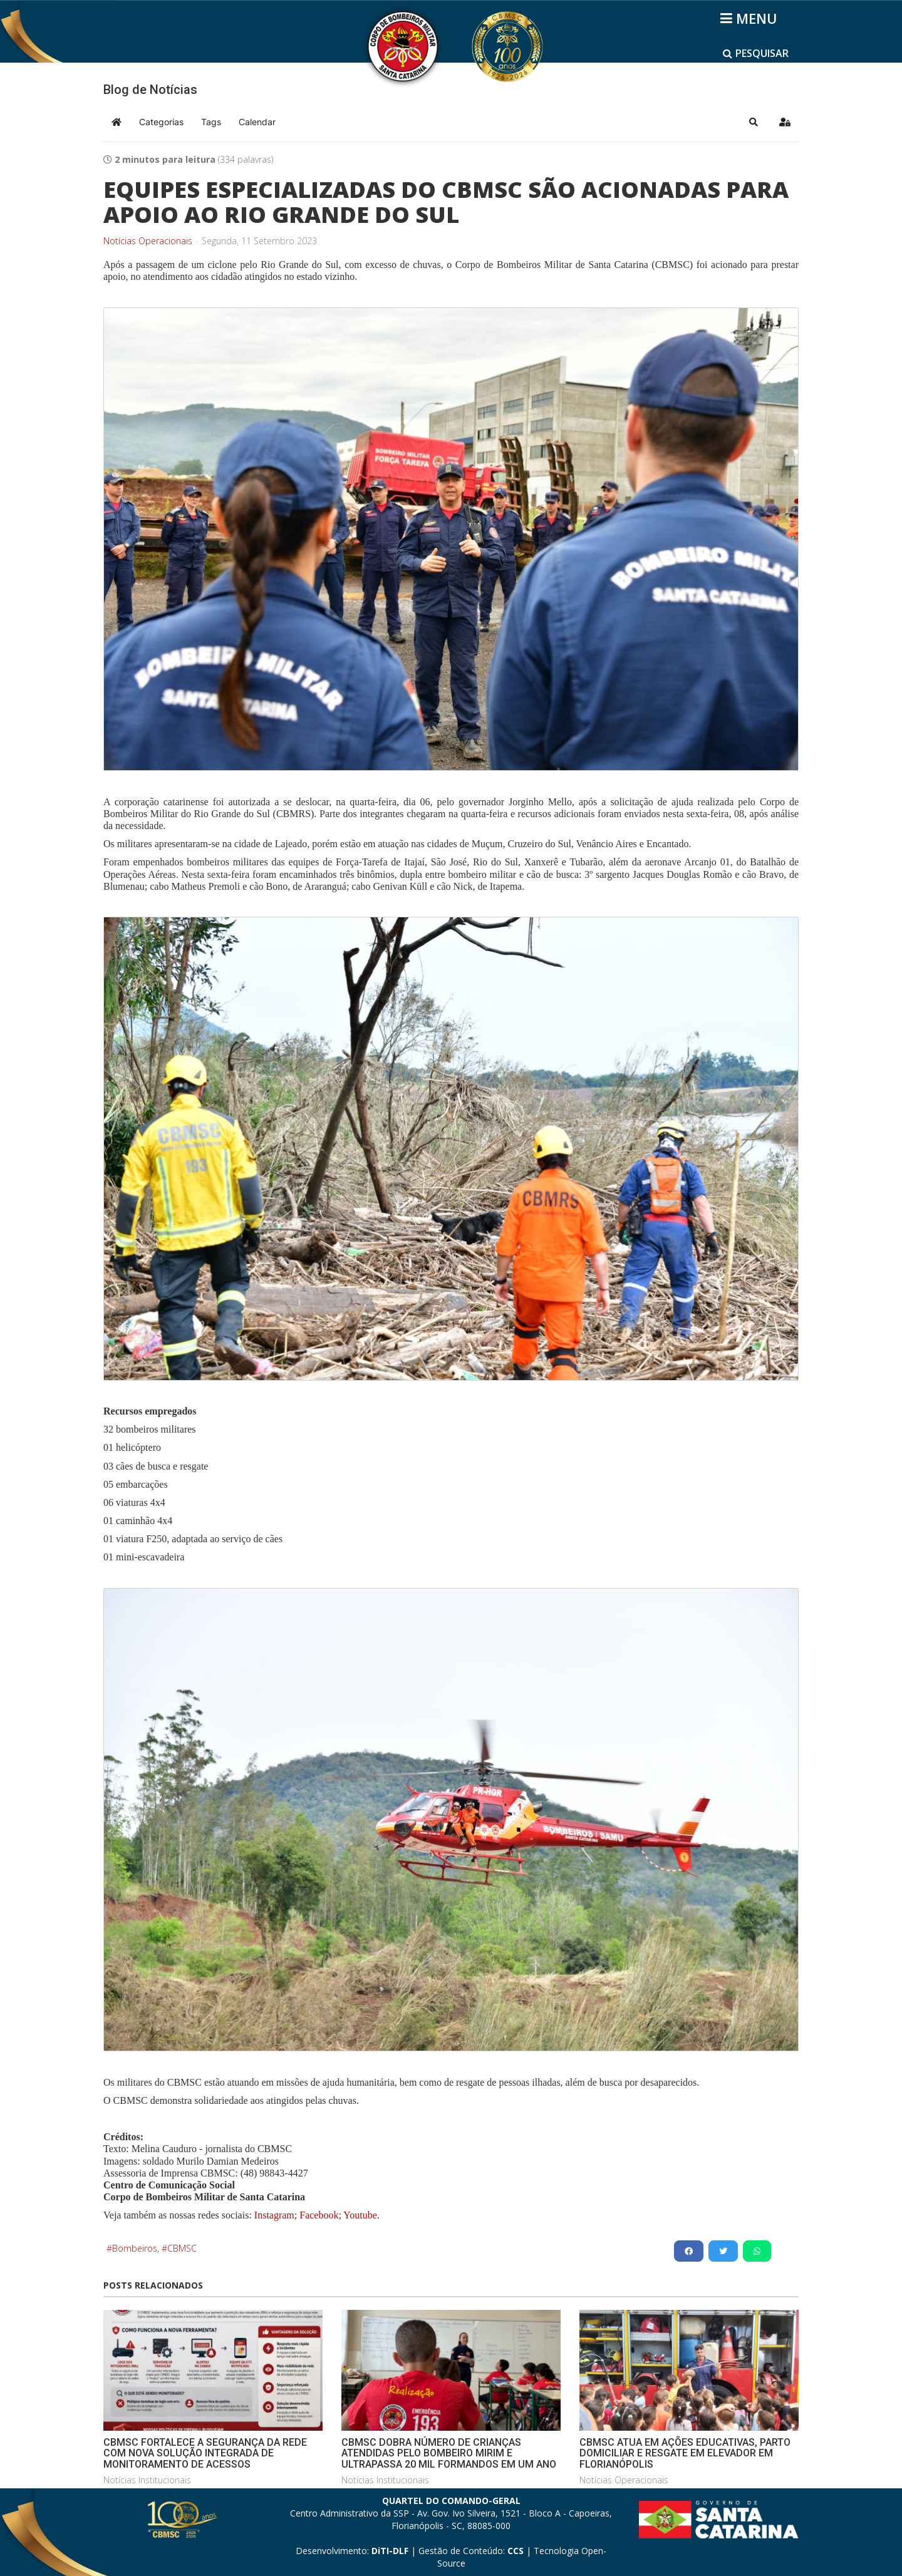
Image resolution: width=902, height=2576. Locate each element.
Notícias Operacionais (147, 241)
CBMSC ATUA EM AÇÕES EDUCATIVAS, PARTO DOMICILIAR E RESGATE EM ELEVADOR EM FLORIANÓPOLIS (685, 2453)
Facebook (318, 2215)
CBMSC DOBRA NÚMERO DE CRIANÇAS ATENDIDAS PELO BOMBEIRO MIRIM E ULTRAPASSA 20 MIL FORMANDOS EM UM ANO (448, 2453)
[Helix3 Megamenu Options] (750, 18)
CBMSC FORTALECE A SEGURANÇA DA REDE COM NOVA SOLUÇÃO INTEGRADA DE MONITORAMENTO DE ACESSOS (205, 2453)
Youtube (359, 2215)
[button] (753, 122)
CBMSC (182, 2248)
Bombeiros (134, 2248)
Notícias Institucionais (147, 2480)
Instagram (274, 2215)
